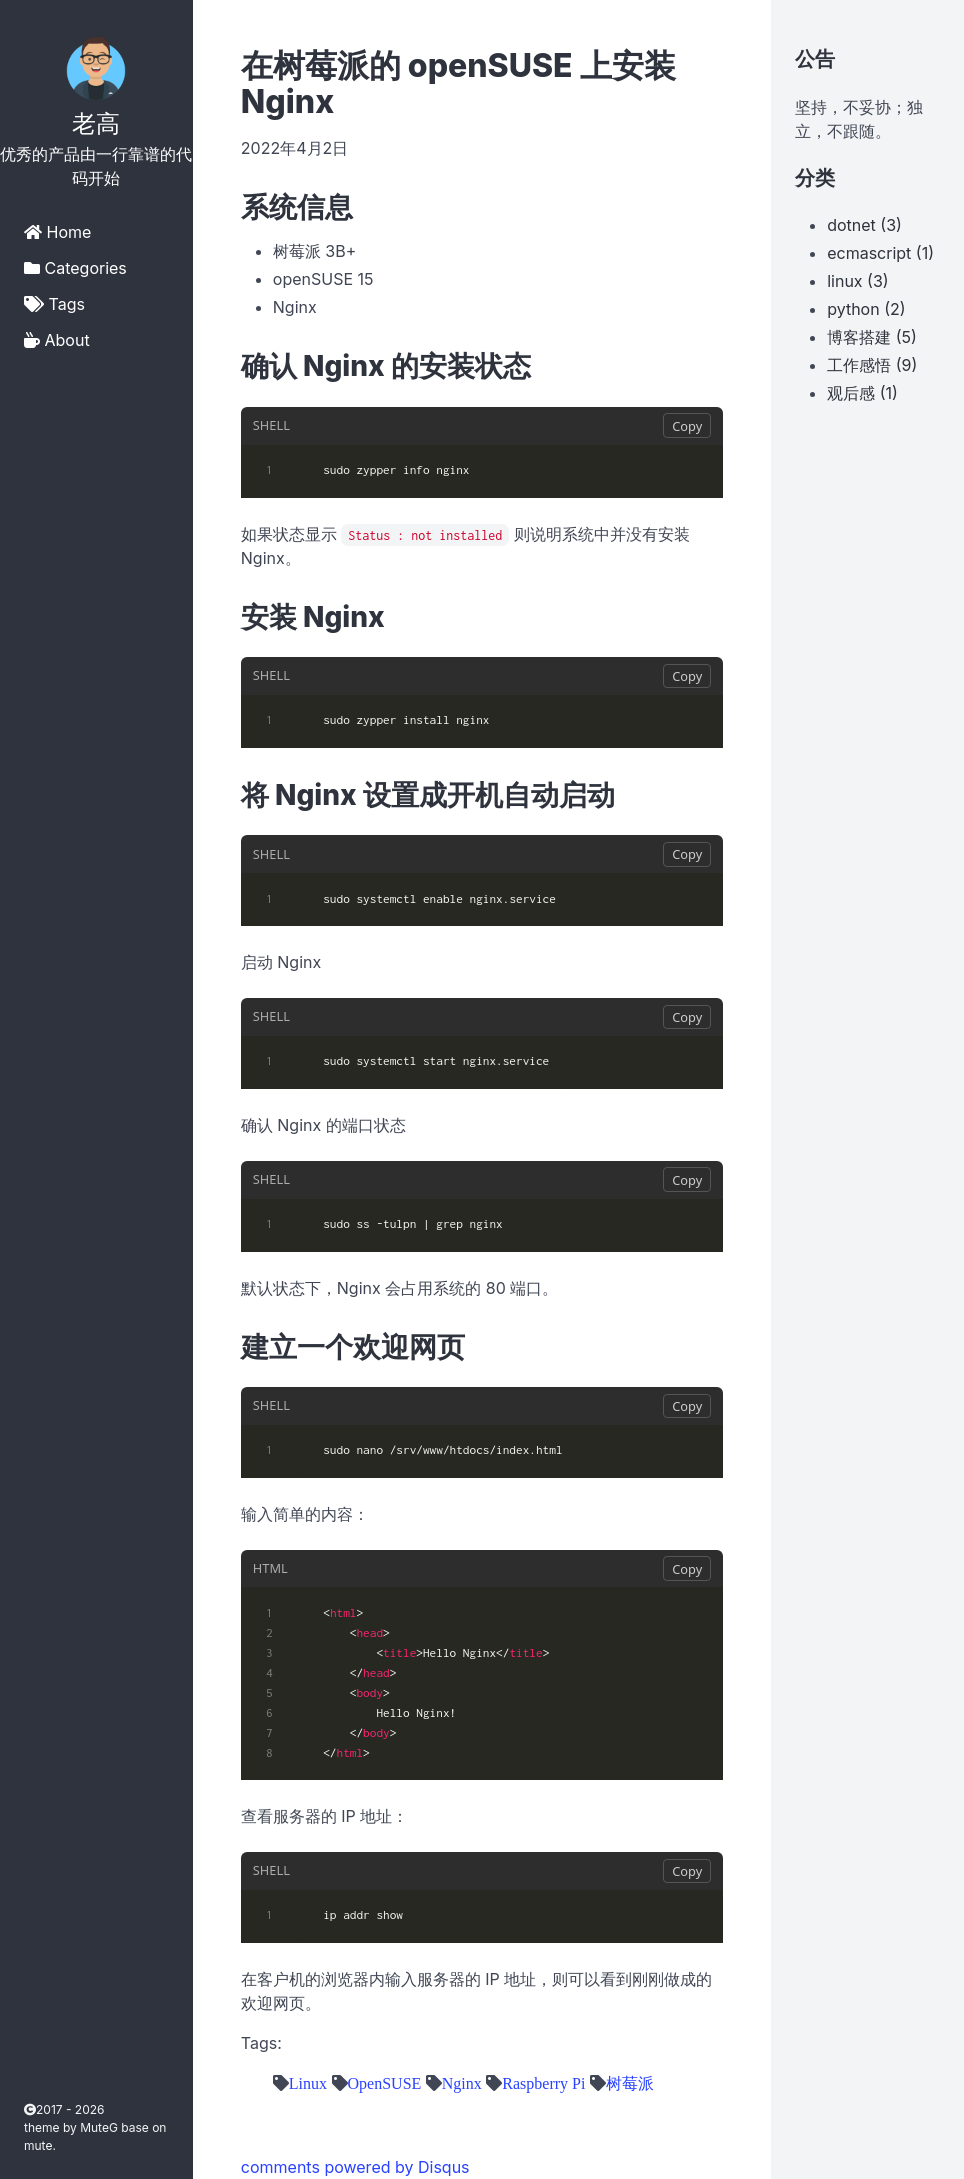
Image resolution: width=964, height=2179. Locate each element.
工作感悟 (859, 365)
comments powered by (355, 2167)
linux (844, 281)
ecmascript (869, 253)
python (853, 309)
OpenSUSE (385, 2083)
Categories (75, 268)
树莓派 (630, 2083)
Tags (54, 304)
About (57, 340)
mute (38, 2145)
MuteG (100, 2127)
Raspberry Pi (543, 2083)
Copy (687, 426)
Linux (308, 2083)
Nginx (462, 2083)
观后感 (851, 393)
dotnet (851, 225)
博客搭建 (859, 337)
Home (57, 232)
